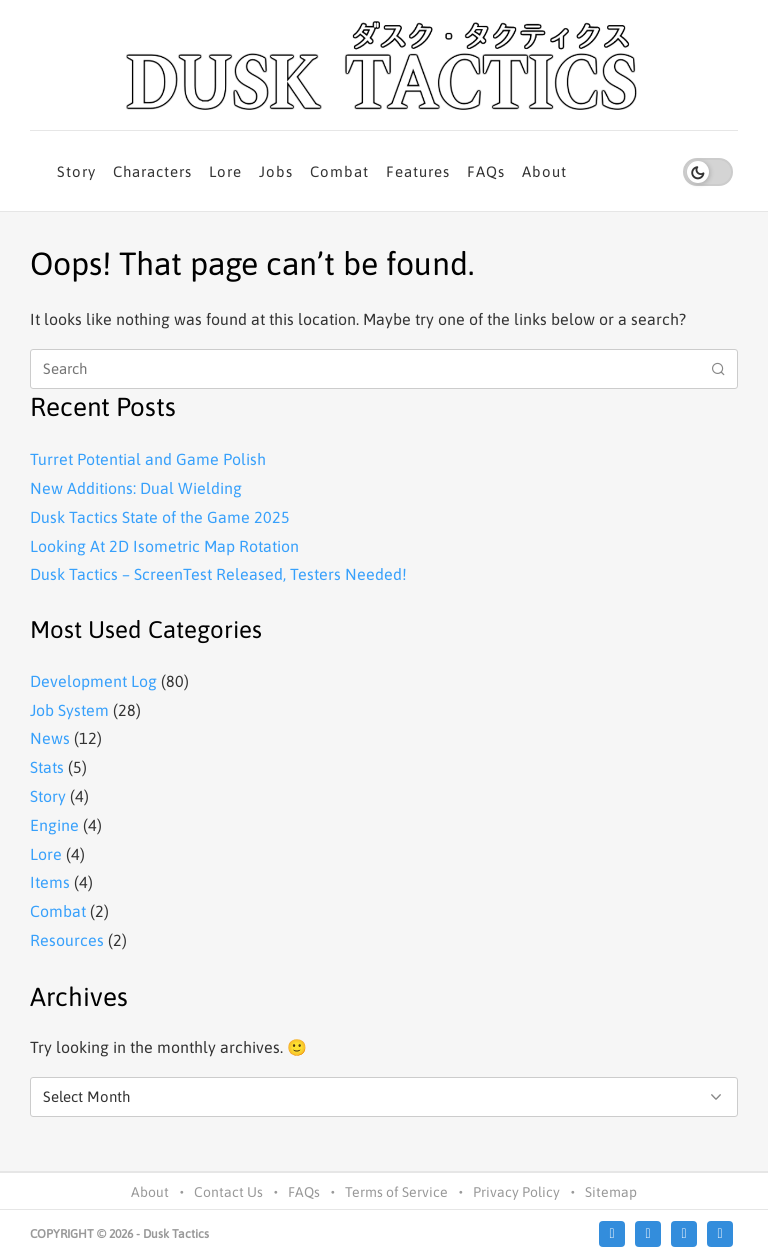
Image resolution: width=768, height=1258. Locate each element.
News (50, 738)
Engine (54, 825)
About (544, 171)
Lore (225, 171)
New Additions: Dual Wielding (136, 488)
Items (50, 882)
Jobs (276, 171)
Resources (67, 940)
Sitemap (611, 1192)
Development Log (93, 681)
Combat (339, 171)
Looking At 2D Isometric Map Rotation (164, 546)
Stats (47, 767)
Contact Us (228, 1192)
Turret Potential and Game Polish (148, 459)
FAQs (486, 171)
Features (418, 171)
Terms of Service (396, 1192)
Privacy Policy (516, 1192)
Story (76, 171)
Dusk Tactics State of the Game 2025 (160, 517)
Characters (152, 171)
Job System (69, 710)
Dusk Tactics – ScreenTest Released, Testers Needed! (218, 574)
